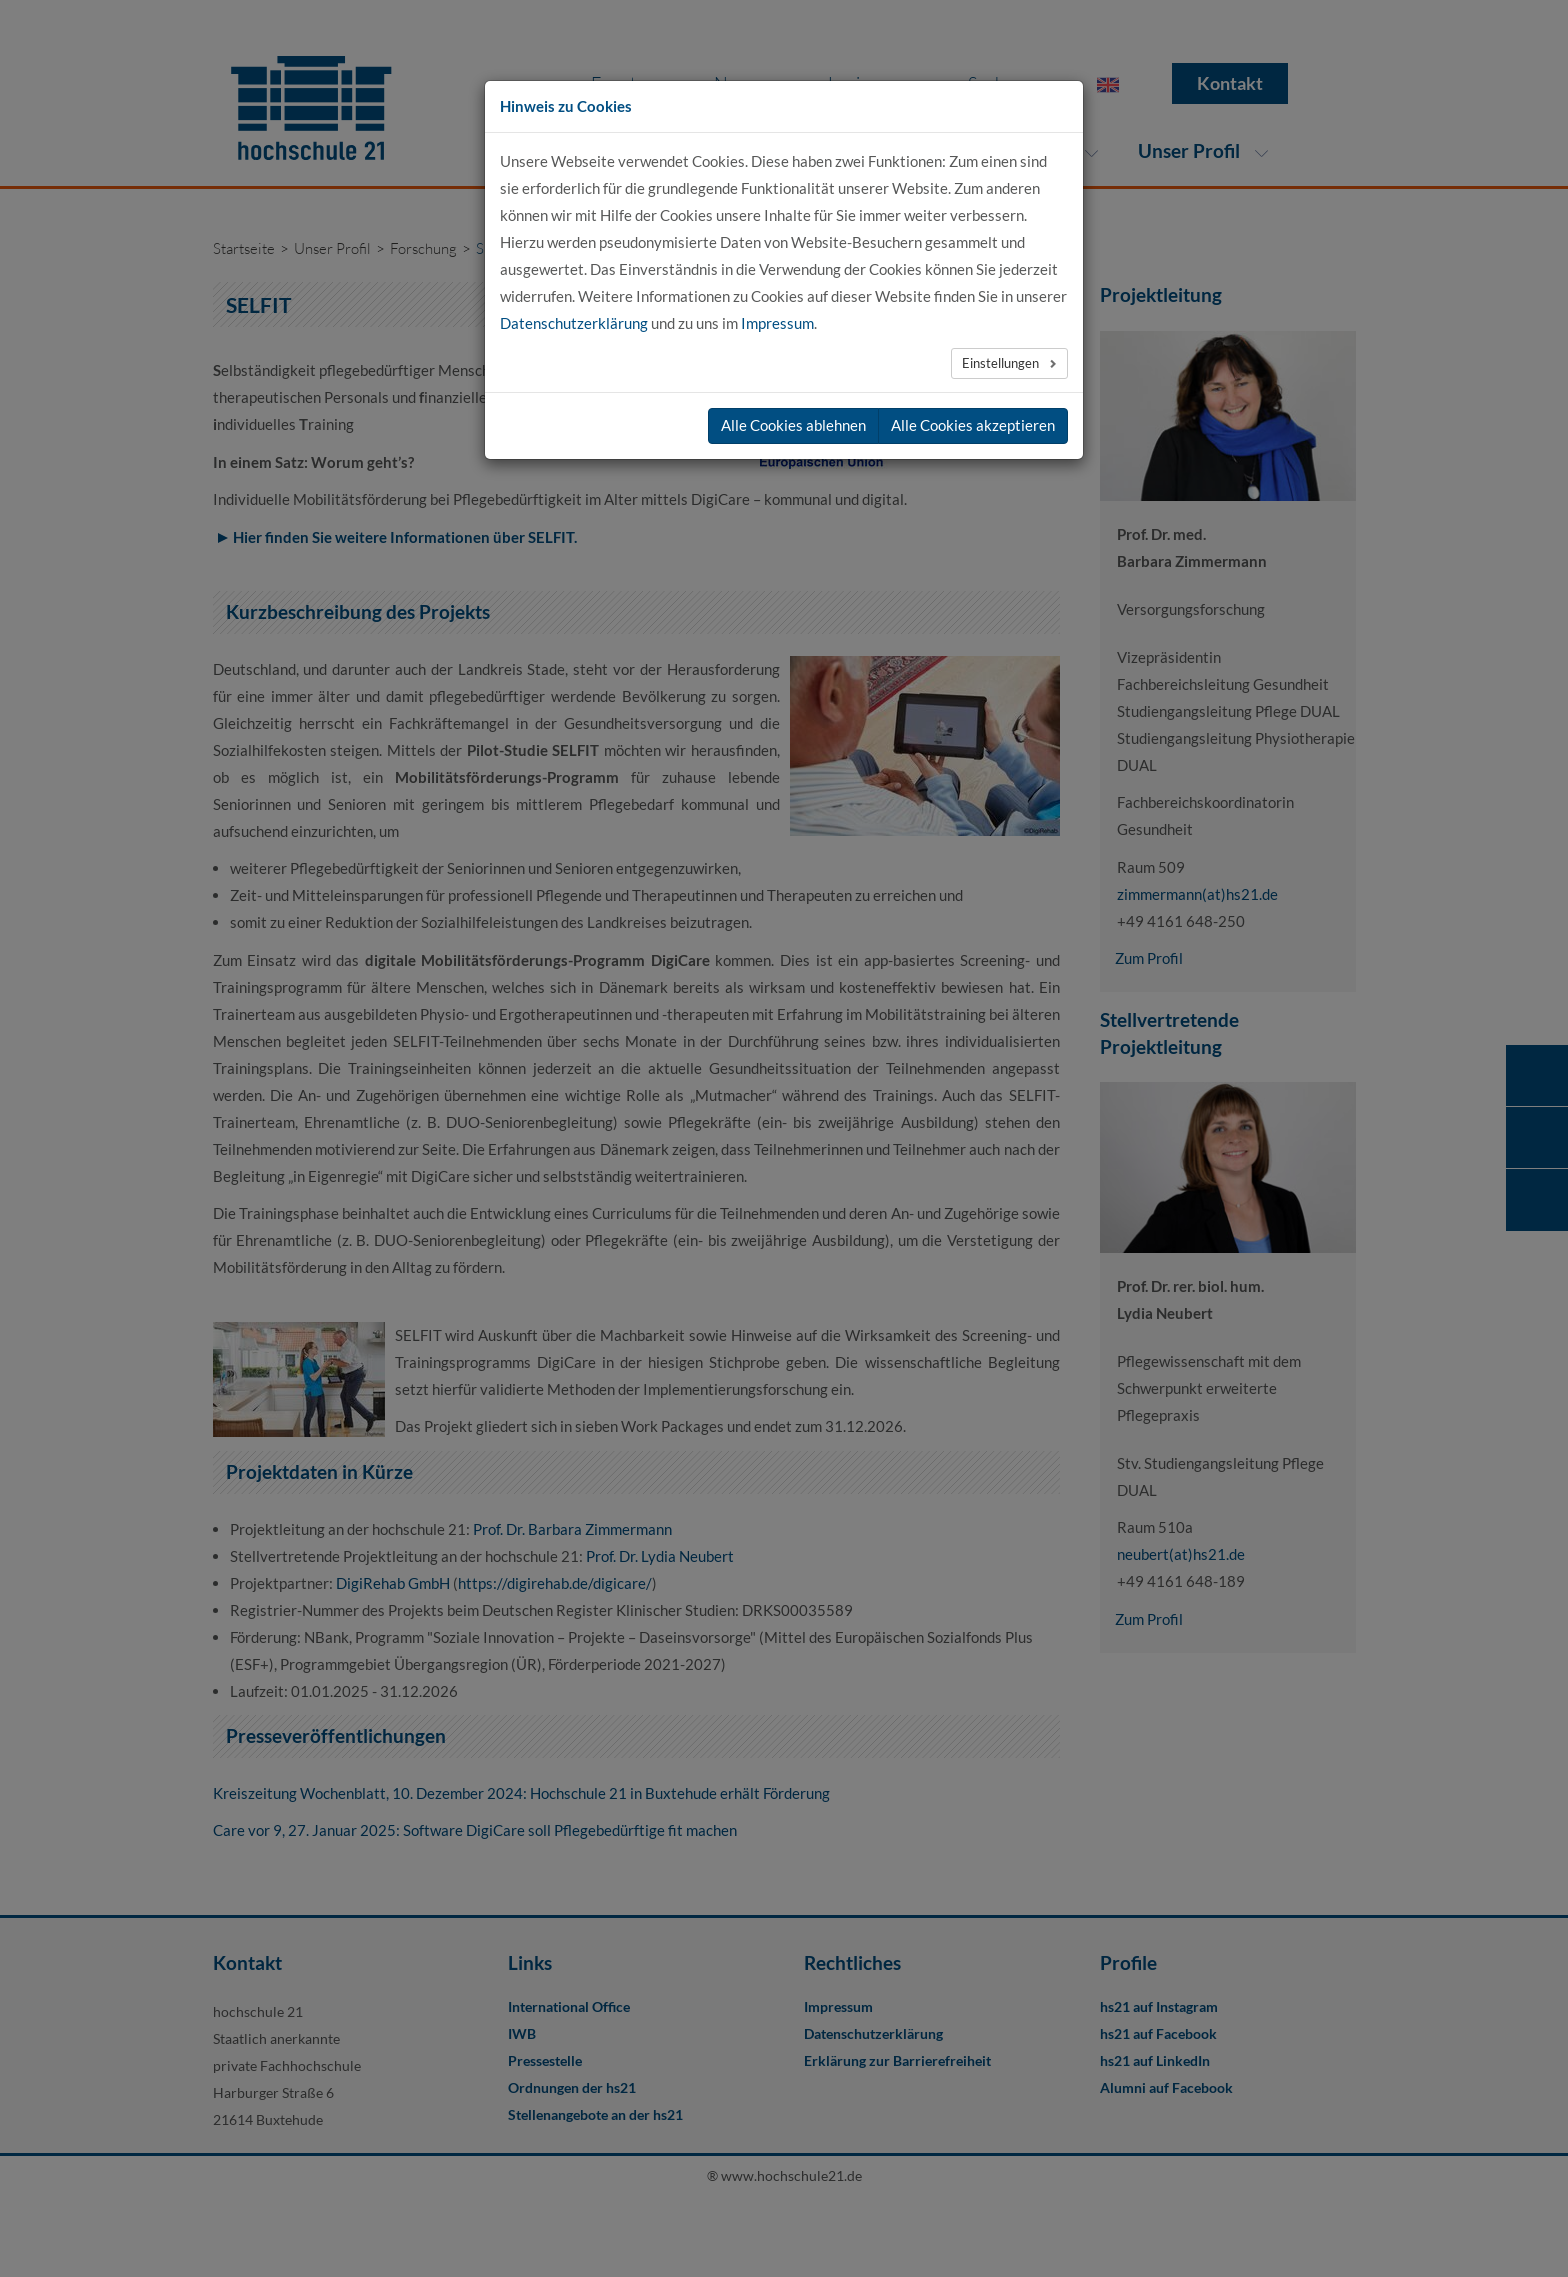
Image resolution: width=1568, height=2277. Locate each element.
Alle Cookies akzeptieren (973, 425)
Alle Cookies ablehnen (793, 425)
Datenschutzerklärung (574, 323)
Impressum (777, 323)
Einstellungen (1002, 363)
